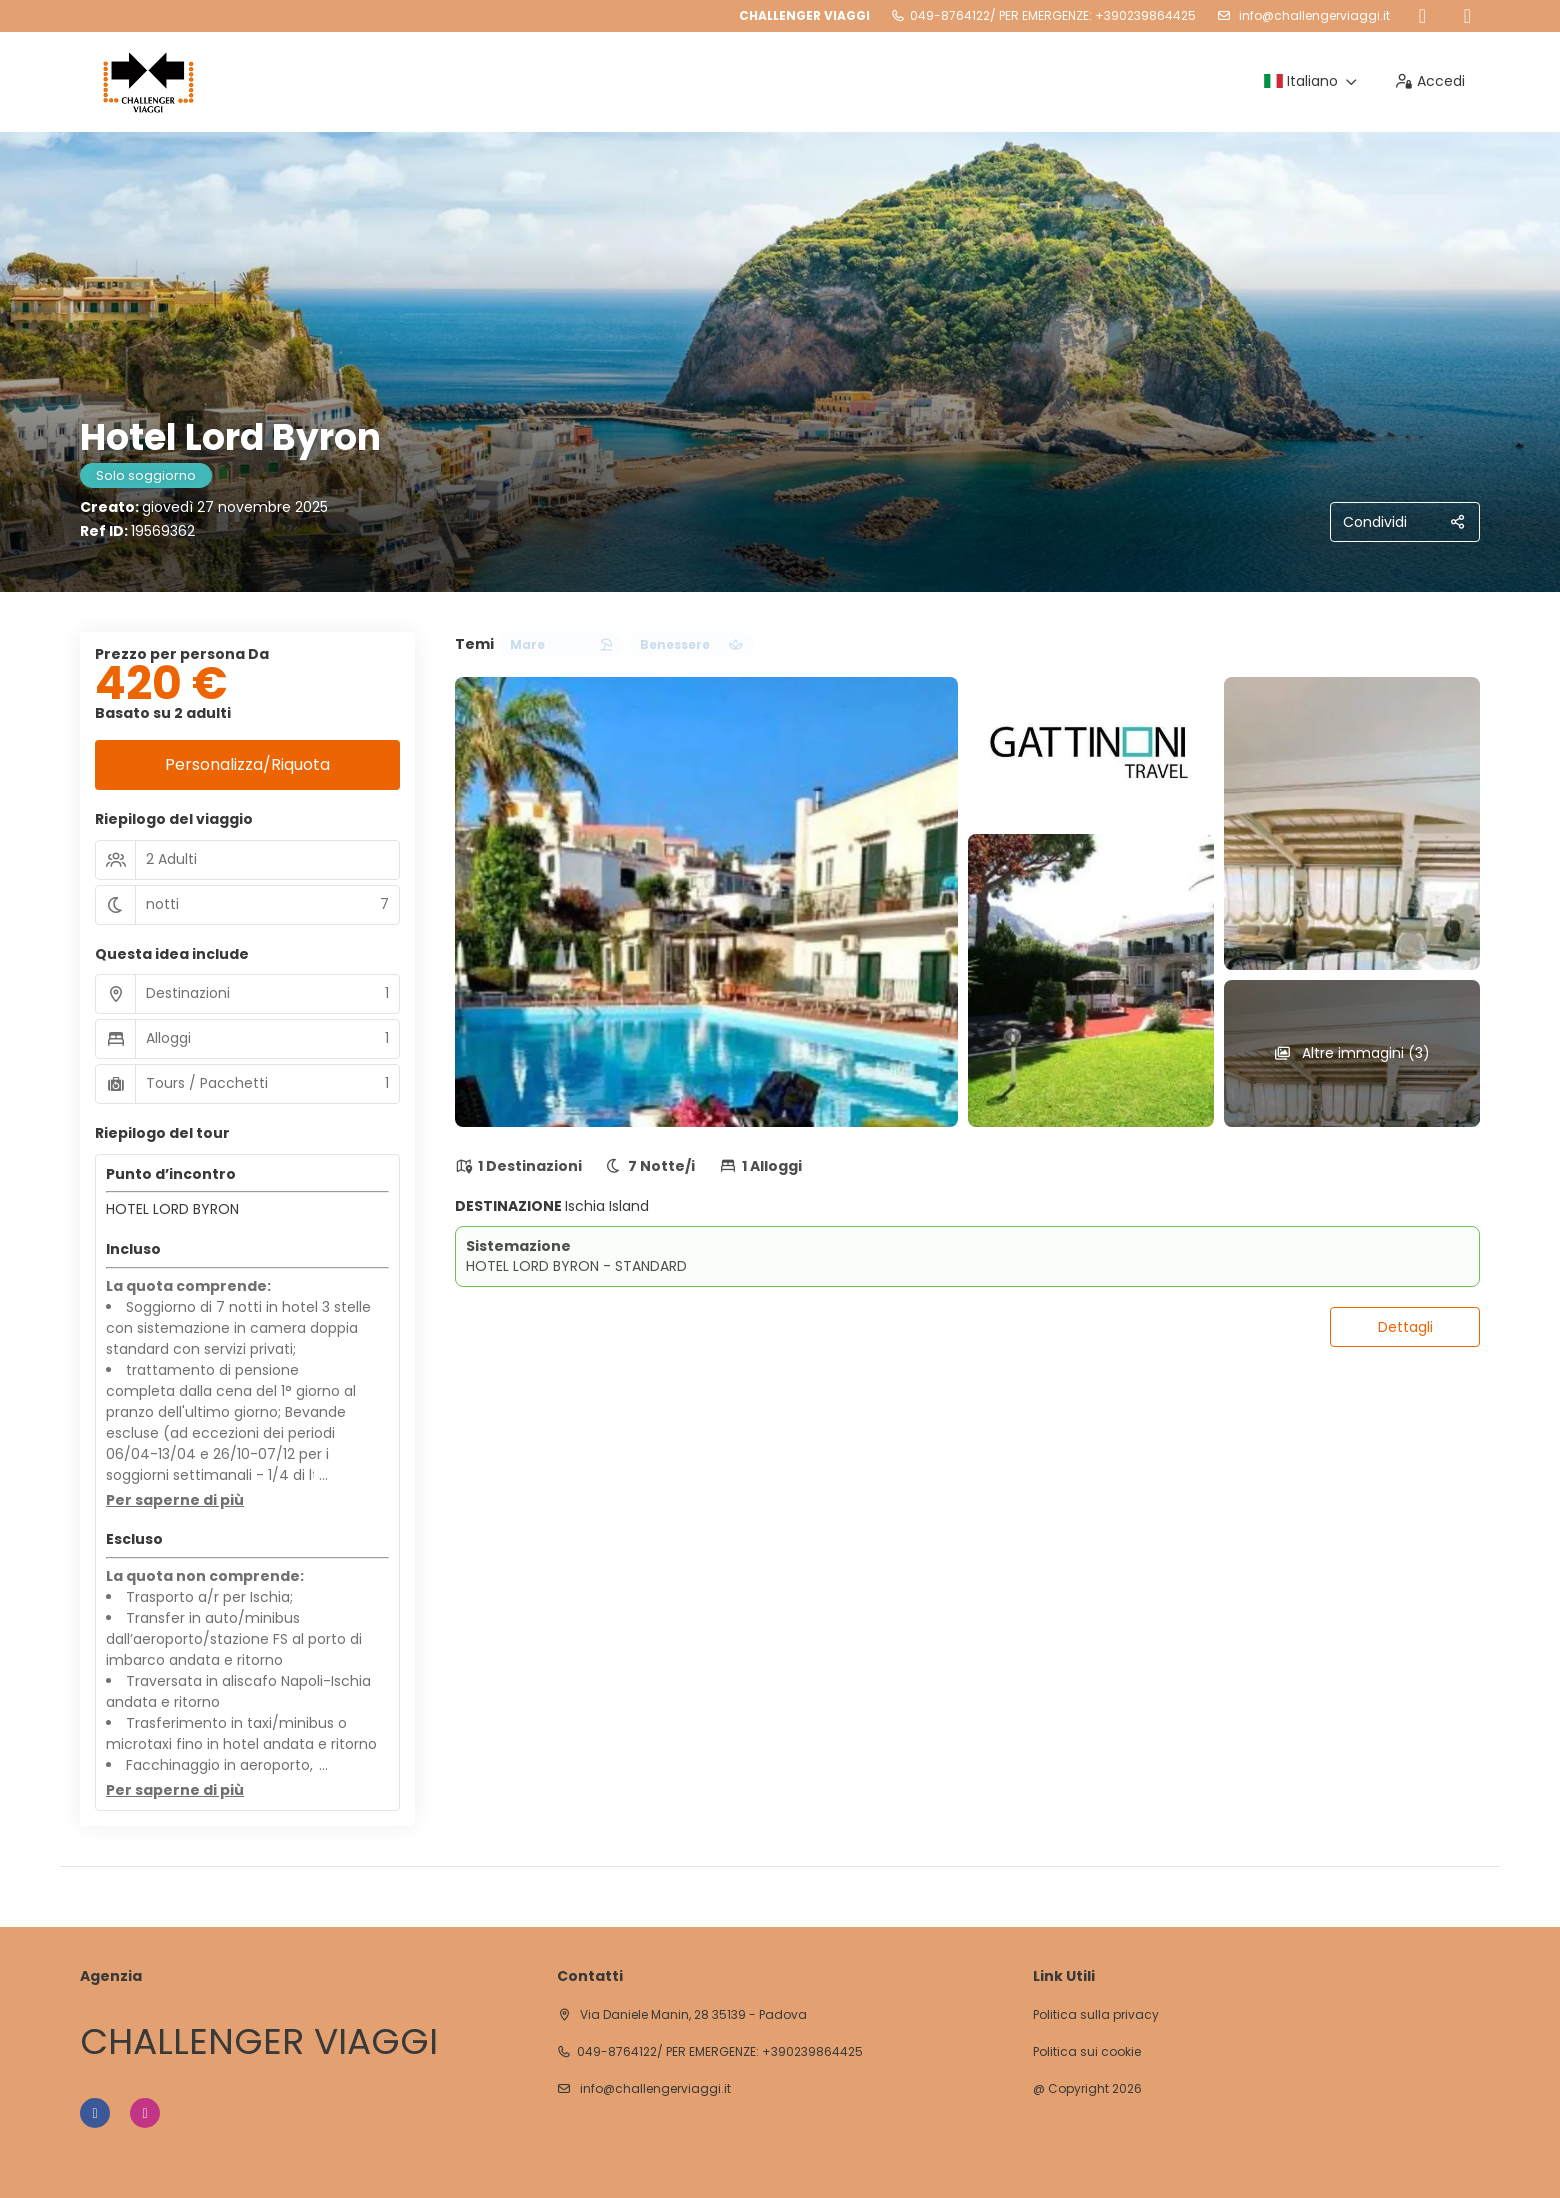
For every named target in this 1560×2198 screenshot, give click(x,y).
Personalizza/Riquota (247, 764)
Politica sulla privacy (1096, 2015)
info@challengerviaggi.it (1313, 15)
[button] (175, 1501)
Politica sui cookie (1087, 2052)
